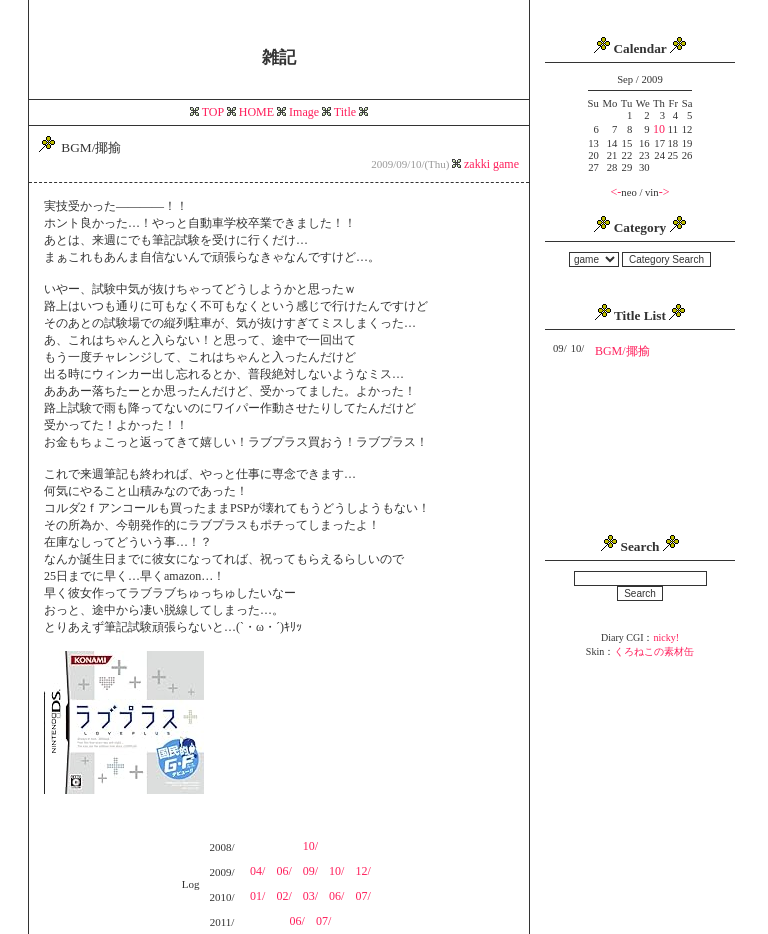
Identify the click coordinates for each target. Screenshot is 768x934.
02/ (283, 896)
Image (304, 112)
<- (616, 192)
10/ (310, 846)
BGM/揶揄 (622, 351)
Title (345, 112)
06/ (283, 871)
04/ (257, 871)
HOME (256, 112)
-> (664, 192)
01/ (257, 896)
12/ (362, 871)
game (506, 164)
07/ (362, 896)
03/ (310, 896)
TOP (213, 112)
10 (659, 129)
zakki (478, 164)
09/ (310, 871)
